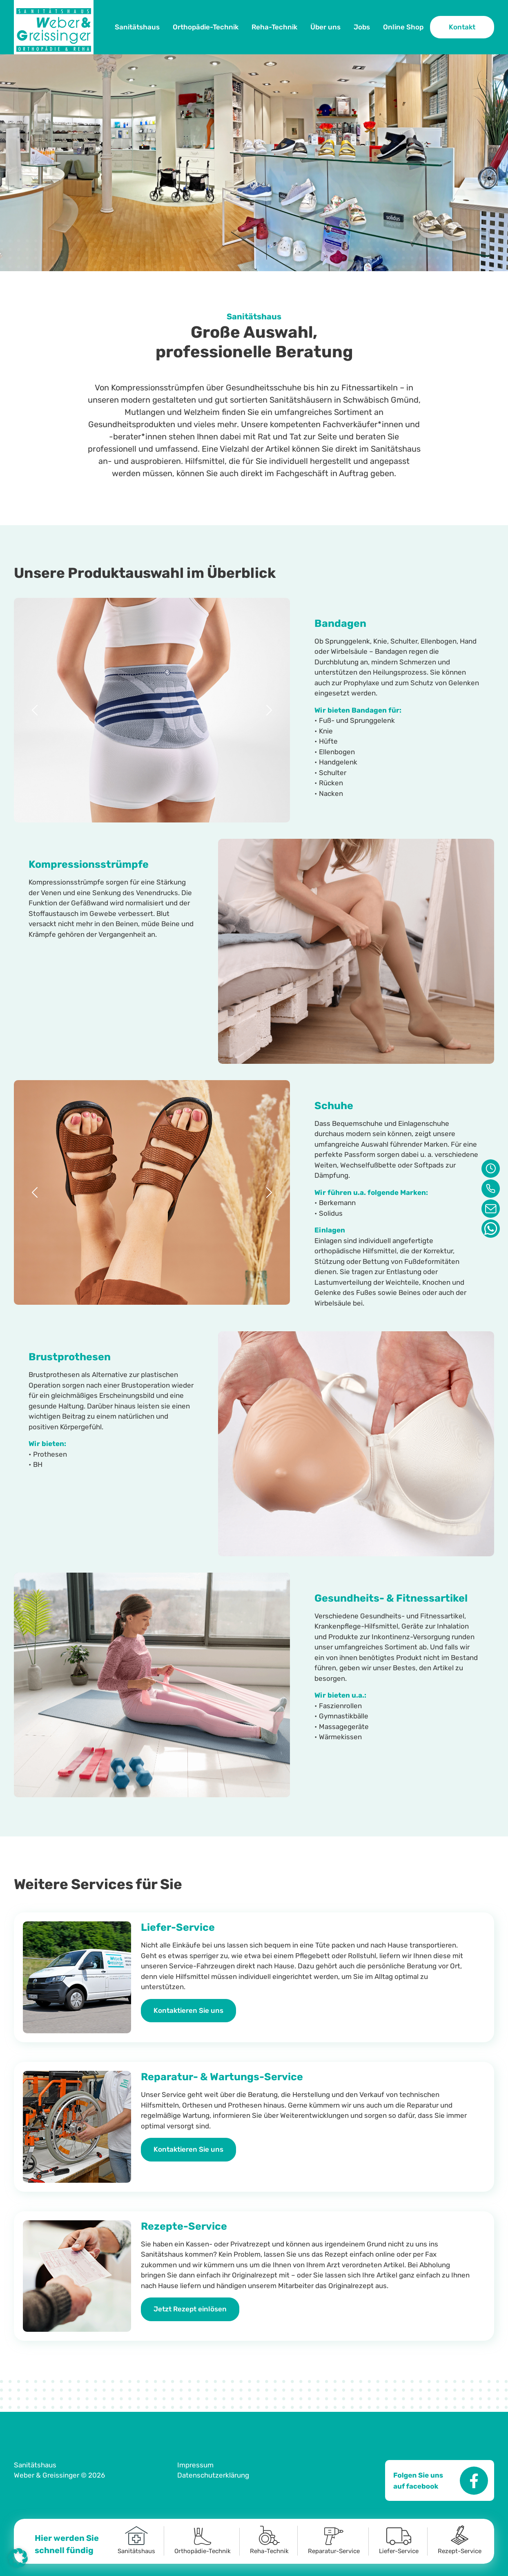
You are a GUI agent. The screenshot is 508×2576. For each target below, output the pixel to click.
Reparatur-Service (334, 2541)
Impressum (195, 2465)
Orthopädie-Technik (205, 27)
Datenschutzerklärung (213, 2475)
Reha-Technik (274, 27)
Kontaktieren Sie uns (188, 2010)
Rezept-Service (459, 2540)
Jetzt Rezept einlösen (190, 2309)
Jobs (362, 27)
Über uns (325, 27)
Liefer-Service (399, 2541)
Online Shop (403, 27)
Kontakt (462, 27)
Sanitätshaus (137, 27)
